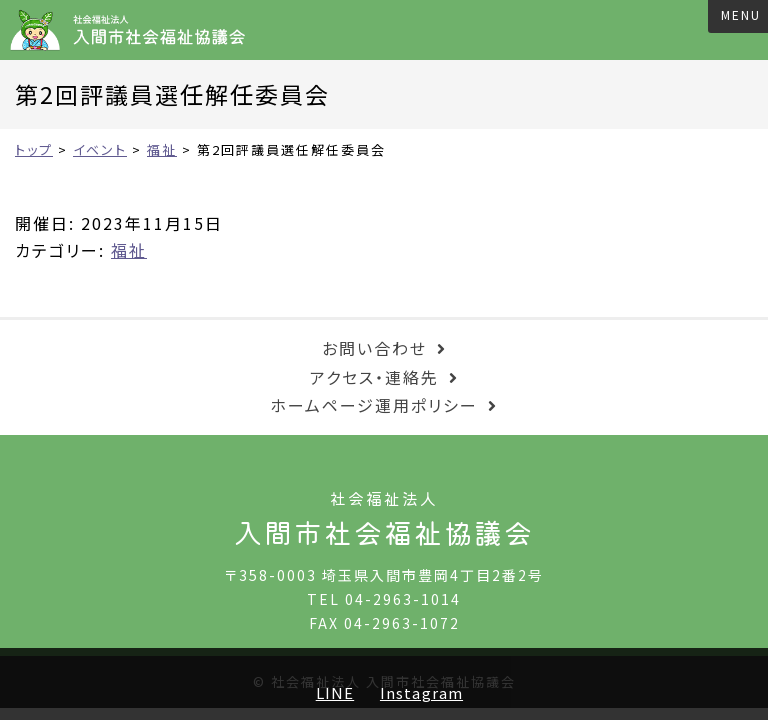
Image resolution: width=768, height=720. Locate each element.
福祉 (129, 250)
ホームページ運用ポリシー (374, 405)
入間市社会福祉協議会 (134, 30)
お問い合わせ (374, 348)
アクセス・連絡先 (374, 377)
